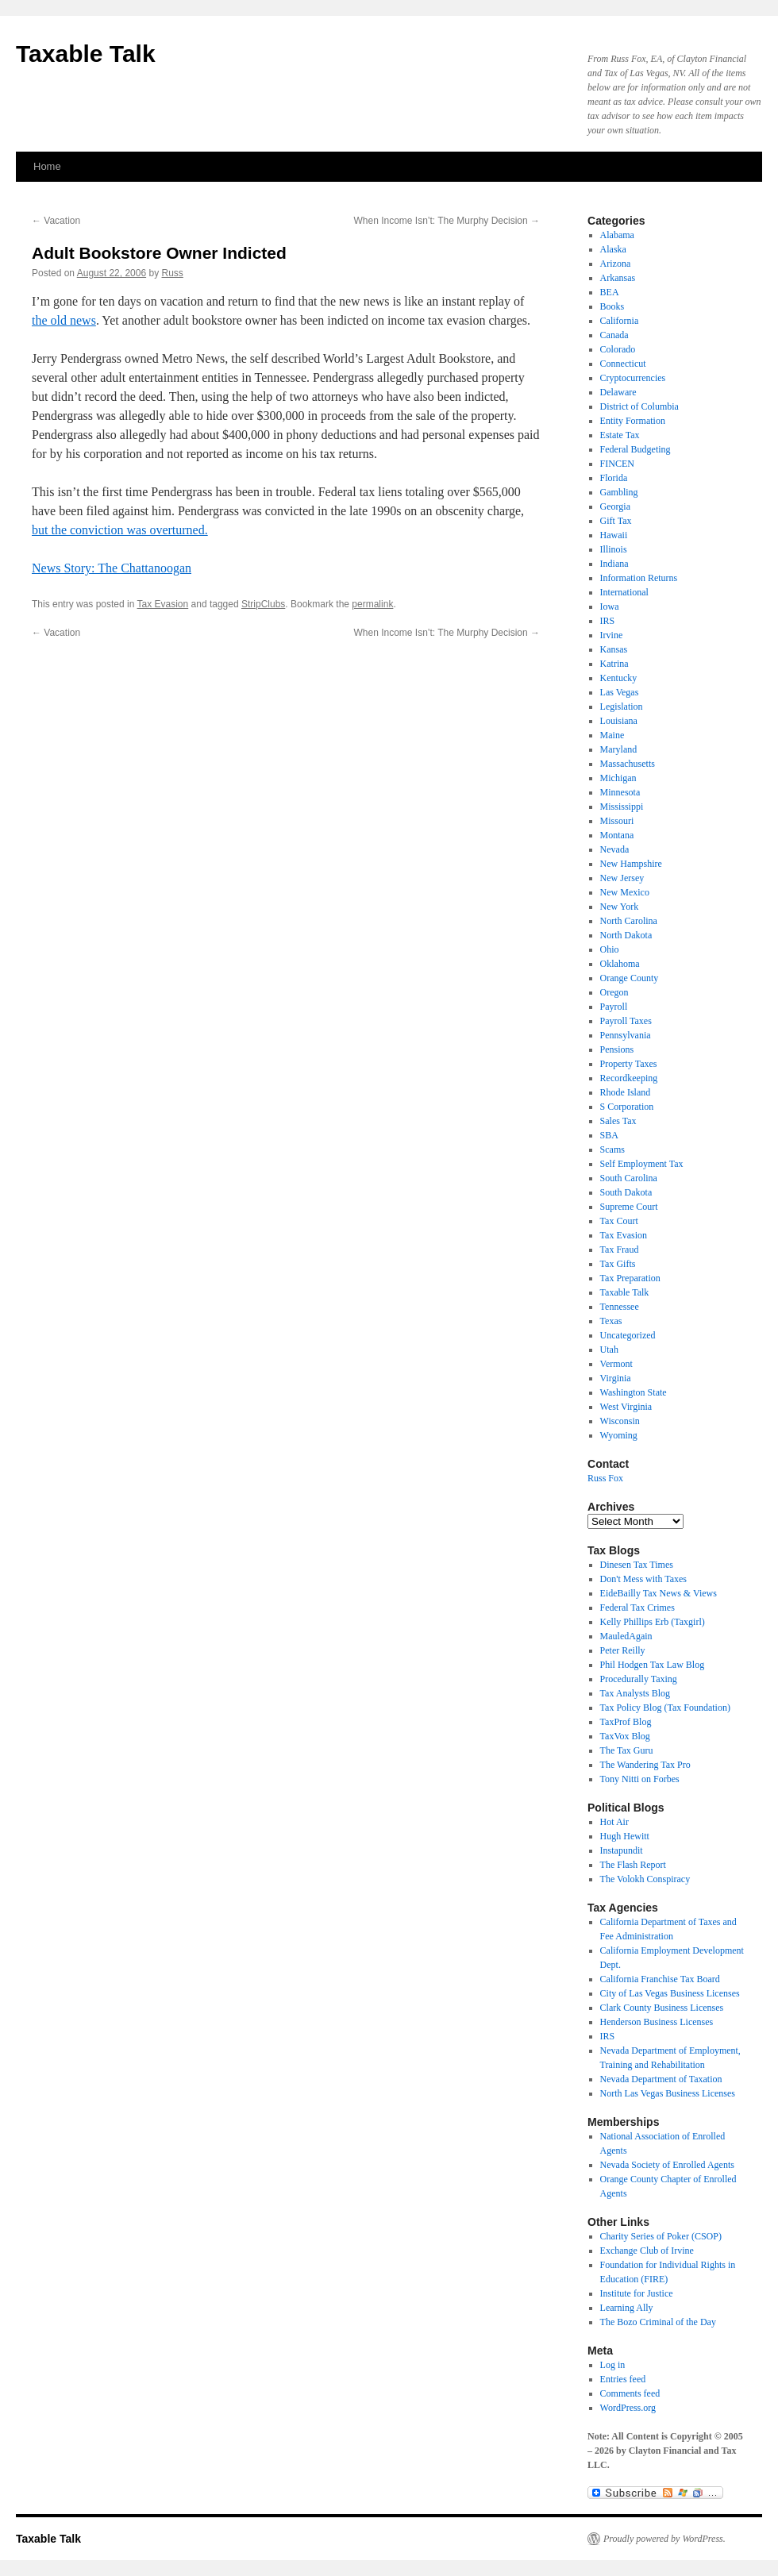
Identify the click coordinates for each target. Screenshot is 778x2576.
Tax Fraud (619, 1249)
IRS (607, 620)
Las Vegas (619, 692)
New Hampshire (631, 863)
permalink (372, 604)
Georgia (615, 506)
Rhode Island (625, 1092)
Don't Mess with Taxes (643, 1578)
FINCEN (617, 463)
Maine (612, 735)
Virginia (615, 1378)
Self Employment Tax (642, 1163)
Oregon (614, 992)
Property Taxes (628, 1063)
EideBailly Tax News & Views (658, 1593)
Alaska (613, 249)
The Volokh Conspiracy (645, 1879)
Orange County (629, 978)
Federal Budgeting (635, 449)
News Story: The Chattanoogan (111, 568)
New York (619, 906)
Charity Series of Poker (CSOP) (661, 2236)
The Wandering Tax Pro (645, 1764)
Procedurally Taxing (638, 1679)
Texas (611, 1321)
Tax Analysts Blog (635, 1693)
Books (612, 306)
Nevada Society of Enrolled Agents (667, 2164)
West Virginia (626, 1406)
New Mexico (624, 892)
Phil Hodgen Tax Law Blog (652, 1664)
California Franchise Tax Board (660, 1979)
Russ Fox (605, 1478)
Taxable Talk (86, 53)
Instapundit (621, 1850)
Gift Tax (616, 520)
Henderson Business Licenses (657, 2021)
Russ (172, 273)
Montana (617, 835)
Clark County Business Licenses (662, 2007)
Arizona (615, 263)
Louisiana (618, 720)
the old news (64, 320)
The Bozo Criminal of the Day (658, 2322)
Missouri (617, 820)
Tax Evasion (163, 604)
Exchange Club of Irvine (647, 2250)
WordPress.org (628, 2407)
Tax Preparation (630, 1278)
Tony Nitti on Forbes (640, 1779)
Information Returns (639, 577)
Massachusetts (627, 763)
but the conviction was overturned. (120, 530)
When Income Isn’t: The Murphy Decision (446, 220)
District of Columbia (639, 406)
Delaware (618, 392)
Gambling (619, 492)
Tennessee (619, 1306)
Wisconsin (620, 1421)
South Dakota (626, 1192)
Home (47, 166)
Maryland (618, 749)
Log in (613, 2364)
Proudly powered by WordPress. (664, 2538)
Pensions (617, 1049)
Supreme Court (629, 1206)
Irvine (611, 635)
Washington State (633, 1392)
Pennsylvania (625, 1035)
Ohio (609, 949)
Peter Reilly (622, 1650)
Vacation (56, 220)
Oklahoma (620, 963)
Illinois (613, 549)
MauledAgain (626, 1636)
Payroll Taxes (626, 1020)
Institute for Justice (636, 2293)
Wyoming (618, 1435)
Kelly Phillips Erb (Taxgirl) (652, 1621)
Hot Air (614, 1821)
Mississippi (622, 806)
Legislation (621, 706)
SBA (609, 1135)
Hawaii (614, 535)
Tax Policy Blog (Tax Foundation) (665, 1707)
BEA (609, 292)
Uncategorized (628, 1335)
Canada (614, 335)
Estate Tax (620, 435)
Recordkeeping (629, 1078)
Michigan (618, 778)
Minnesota (620, 792)
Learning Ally (626, 2307)
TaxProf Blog (626, 1721)
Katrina (614, 663)
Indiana (614, 563)
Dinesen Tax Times (636, 1564)
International (624, 592)
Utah (609, 1349)
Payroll (614, 1006)
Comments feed (630, 2393)
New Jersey (622, 878)
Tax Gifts (618, 1263)
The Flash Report (633, 1864)
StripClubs (263, 604)
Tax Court (619, 1220)
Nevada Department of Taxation (661, 2079)
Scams (612, 1149)
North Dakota (626, 935)
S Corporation (627, 1106)
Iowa (609, 606)
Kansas (614, 649)
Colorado (618, 349)
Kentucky (618, 677)
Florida (614, 477)
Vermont (616, 1363)
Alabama (617, 235)
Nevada (615, 849)
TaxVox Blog (625, 1736)
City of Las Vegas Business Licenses (670, 1993)
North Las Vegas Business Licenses (667, 2093)
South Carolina (628, 1178)
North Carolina (628, 920)
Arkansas (618, 277)
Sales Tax (618, 1120)
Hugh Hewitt (624, 1836)
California (619, 320)
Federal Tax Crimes (637, 1607)
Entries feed (623, 2379)
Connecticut (623, 363)
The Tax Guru (626, 1750)
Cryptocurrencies (633, 377)
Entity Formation (632, 420)
